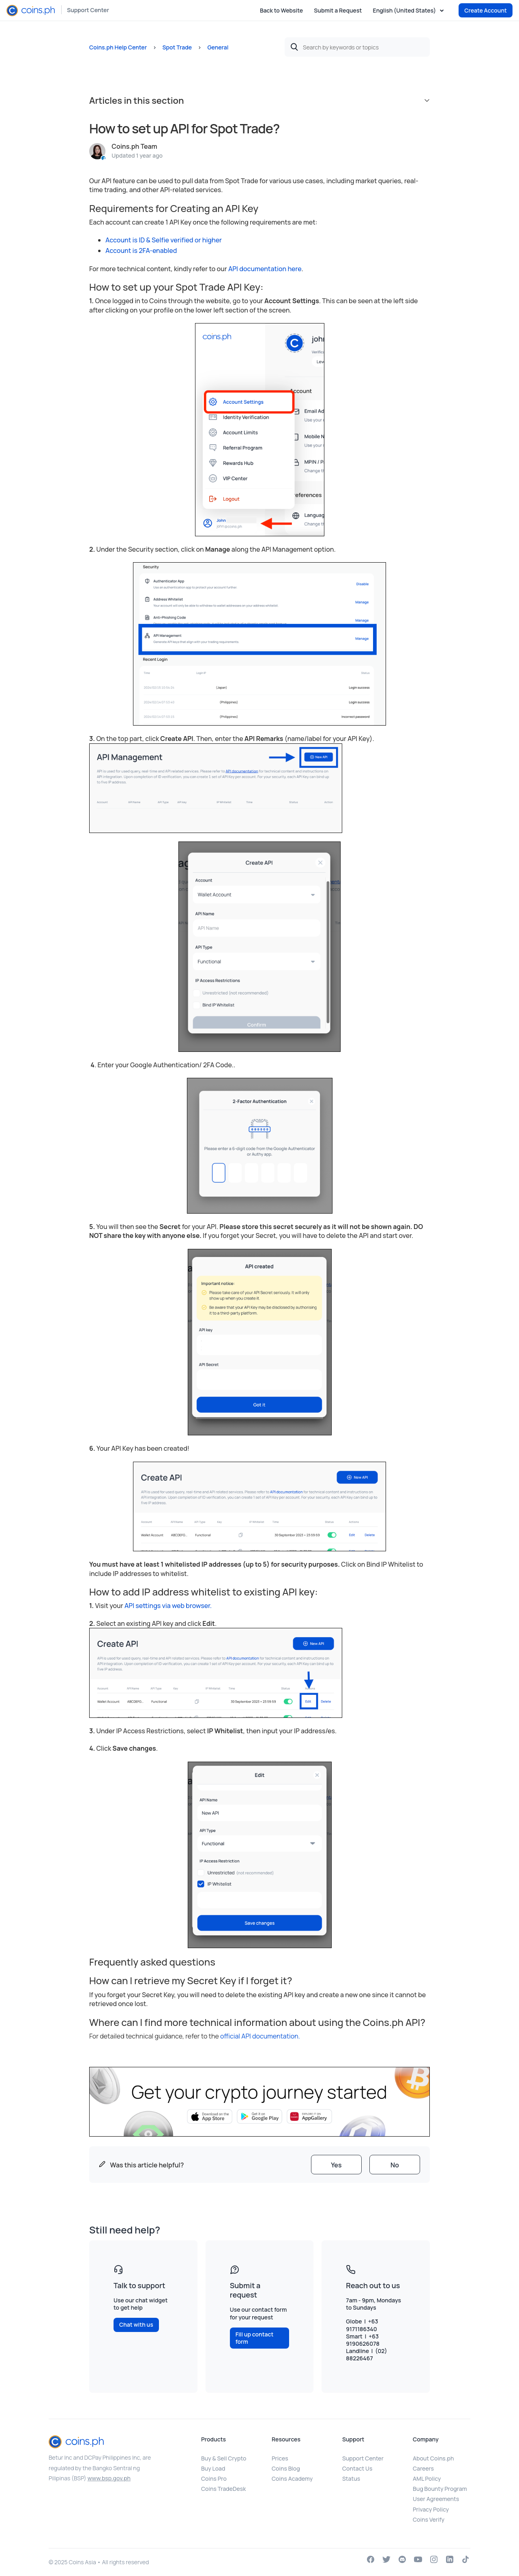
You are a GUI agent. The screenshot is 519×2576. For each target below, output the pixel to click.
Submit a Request (338, 10)
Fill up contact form (255, 2337)
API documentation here (264, 268)
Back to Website (281, 10)
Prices (280, 2458)
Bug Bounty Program (440, 2488)
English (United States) (405, 10)
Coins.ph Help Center (118, 47)
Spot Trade (177, 47)
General (217, 47)
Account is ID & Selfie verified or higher (163, 240)
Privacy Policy (431, 2509)
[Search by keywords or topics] (357, 47)
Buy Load (213, 2468)
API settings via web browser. (167, 1605)
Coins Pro (214, 2478)
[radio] (336, 2164)
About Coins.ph (433, 2458)
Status (351, 2478)
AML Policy (427, 2478)
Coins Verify (428, 2519)
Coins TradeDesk (223, 2488)
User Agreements (436, 2499)
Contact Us (357, 2468)
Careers (423, 2468)
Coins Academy (292, 2478)
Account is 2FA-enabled (141, 250)
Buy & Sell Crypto (223, 2458)
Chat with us (136, 2324)
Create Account (485, 10)
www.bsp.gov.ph (109, 2478)
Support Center (88, 10)
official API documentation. (260, 2036)
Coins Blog (286, 2468)
